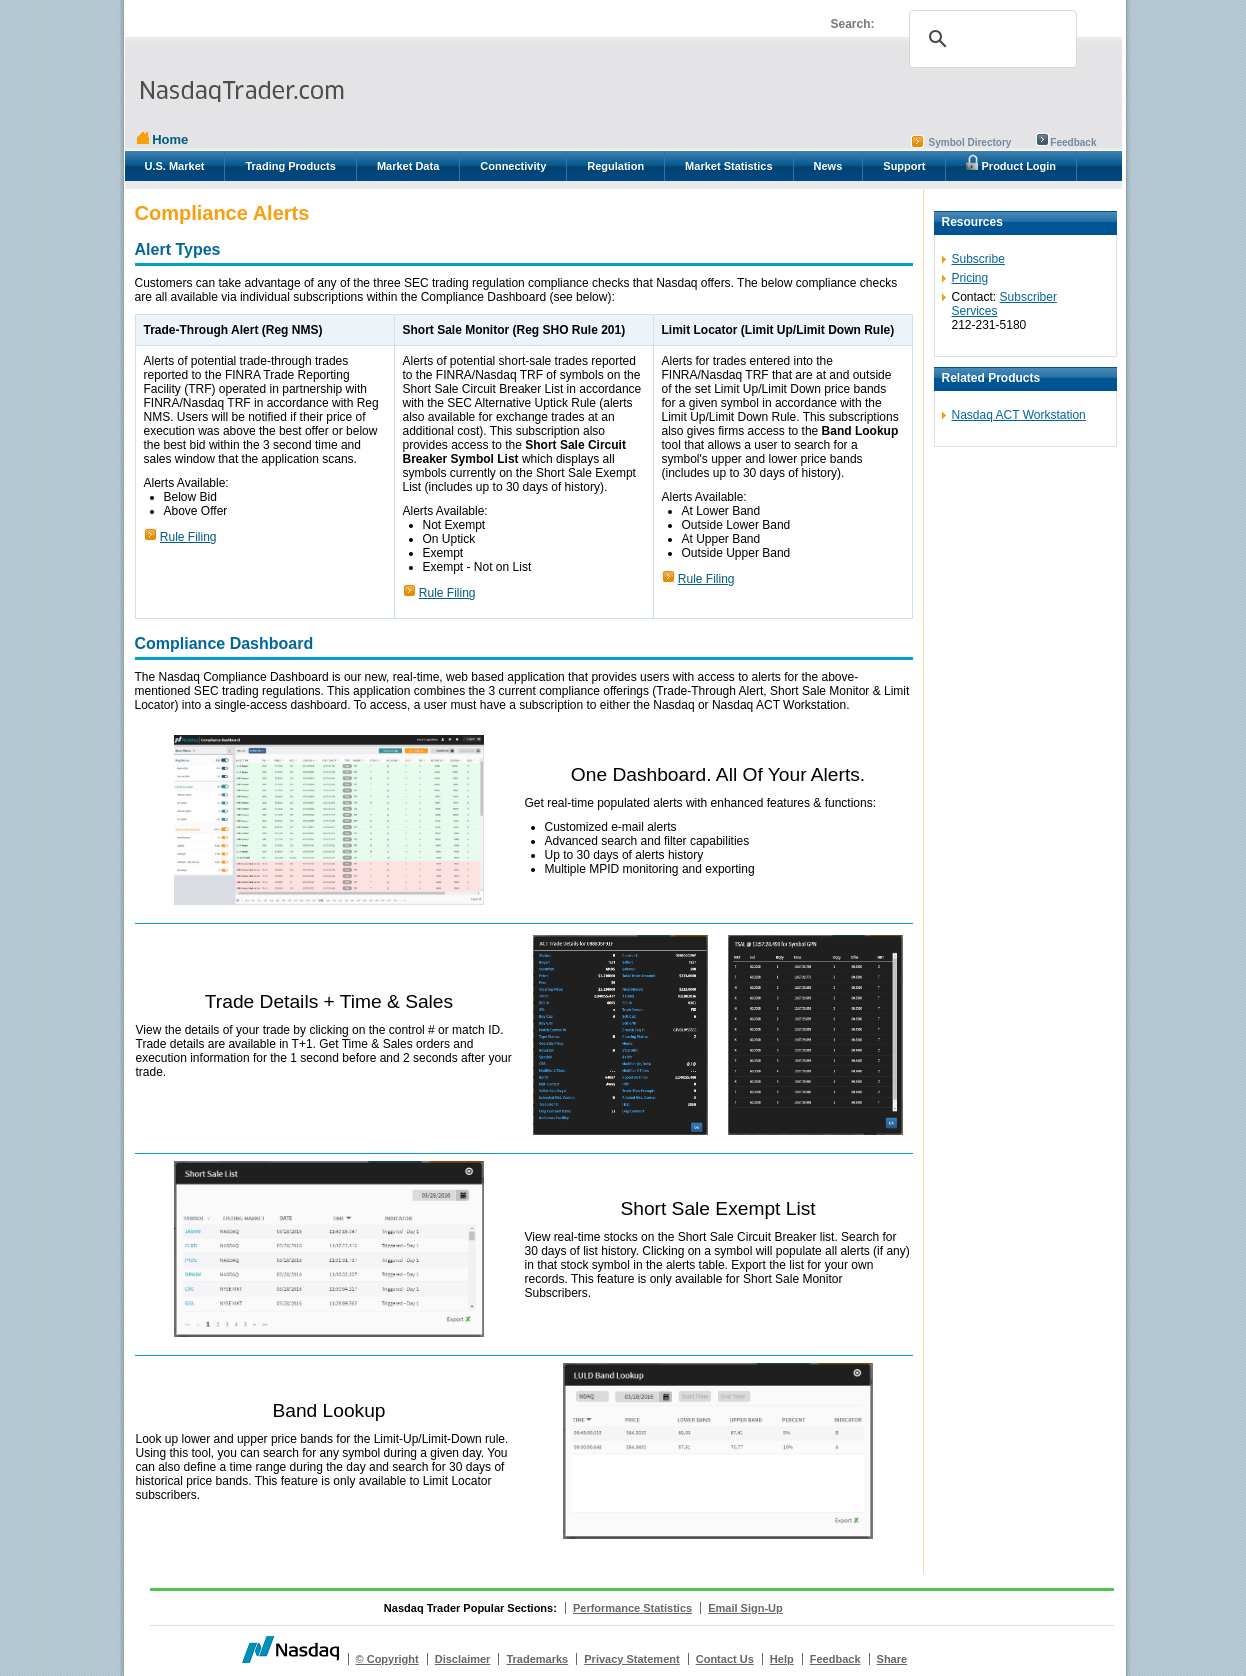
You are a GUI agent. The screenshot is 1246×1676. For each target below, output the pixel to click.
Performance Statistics (632, 1608)
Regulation (615, 166)
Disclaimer (463, 1659)
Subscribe (978, 259)
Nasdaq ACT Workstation (1019, 415)
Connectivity (513, 166)
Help (782, 1659)
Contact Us (725, 1659)
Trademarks (537, 1659)
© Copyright (387, 1659)
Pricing (970, 278)
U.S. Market (175, 166)
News (828, 166)
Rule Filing (188, 537)
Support (904, 166)
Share (892, 1659)
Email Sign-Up (745, 1608)
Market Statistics (728, 166)
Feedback (1073, 142)
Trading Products (290, 166)
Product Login (1011, 163)
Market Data (408, 166)
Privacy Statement (631, 1659)
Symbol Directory (970, 142)
